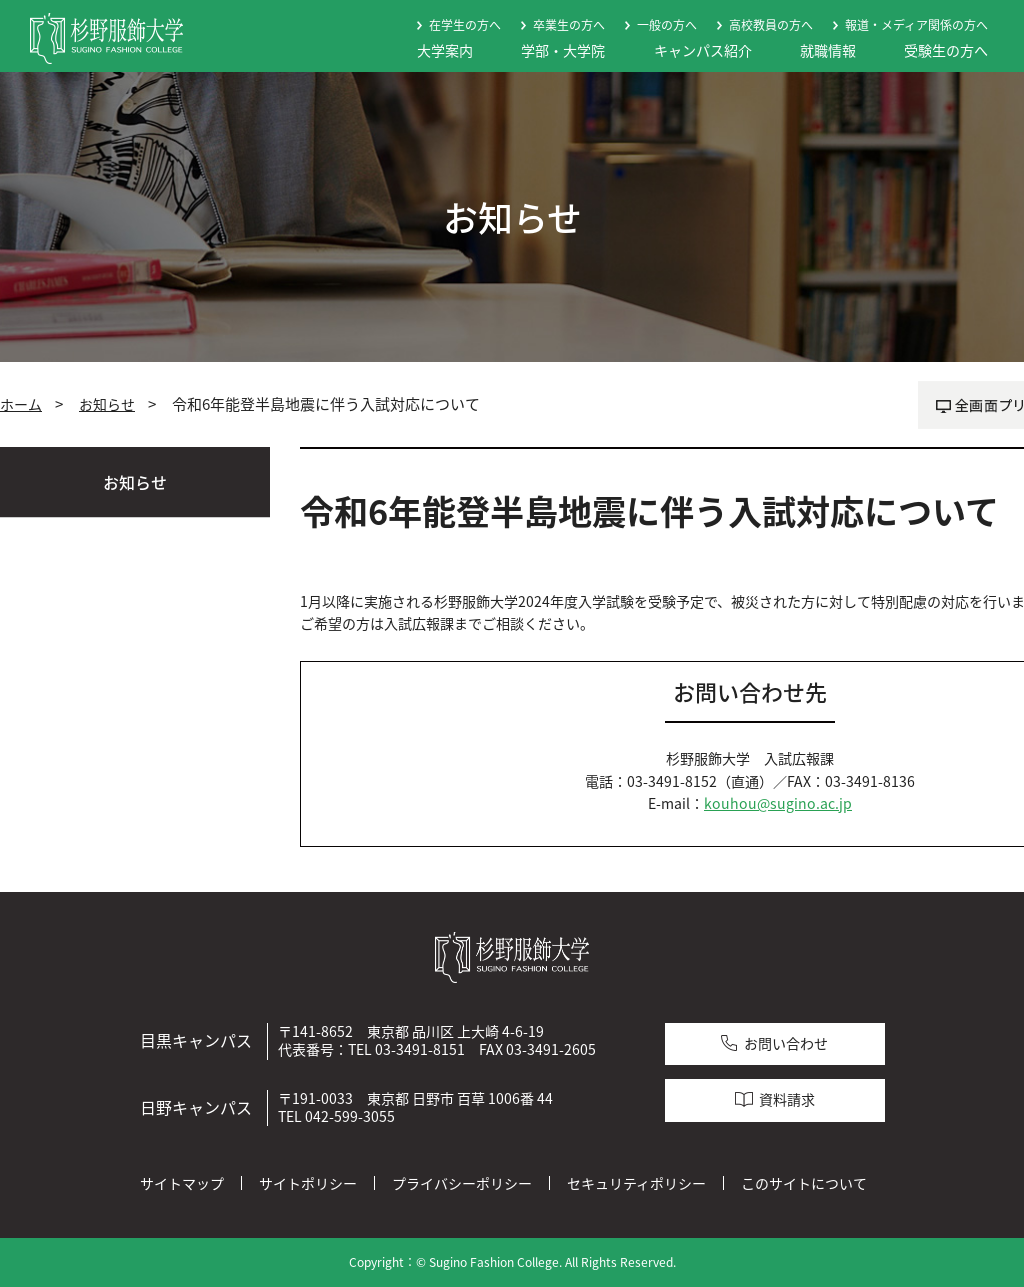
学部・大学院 (563, 50)
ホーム (21, 404)
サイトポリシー (308, 1183)
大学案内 (445, 50)
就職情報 (828, 50)
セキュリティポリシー (636, 1183)
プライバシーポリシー (462, 1183)
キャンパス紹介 (703, 50)
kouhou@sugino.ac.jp (778, 803)
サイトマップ (182, 1183)
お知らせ (107, 404)
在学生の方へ (465, 25)
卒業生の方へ (569, 25)
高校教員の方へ (771, 25)
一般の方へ (667, 25)
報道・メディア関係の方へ (916, 25)
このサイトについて (804, 1183)
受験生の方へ (946, 50)
